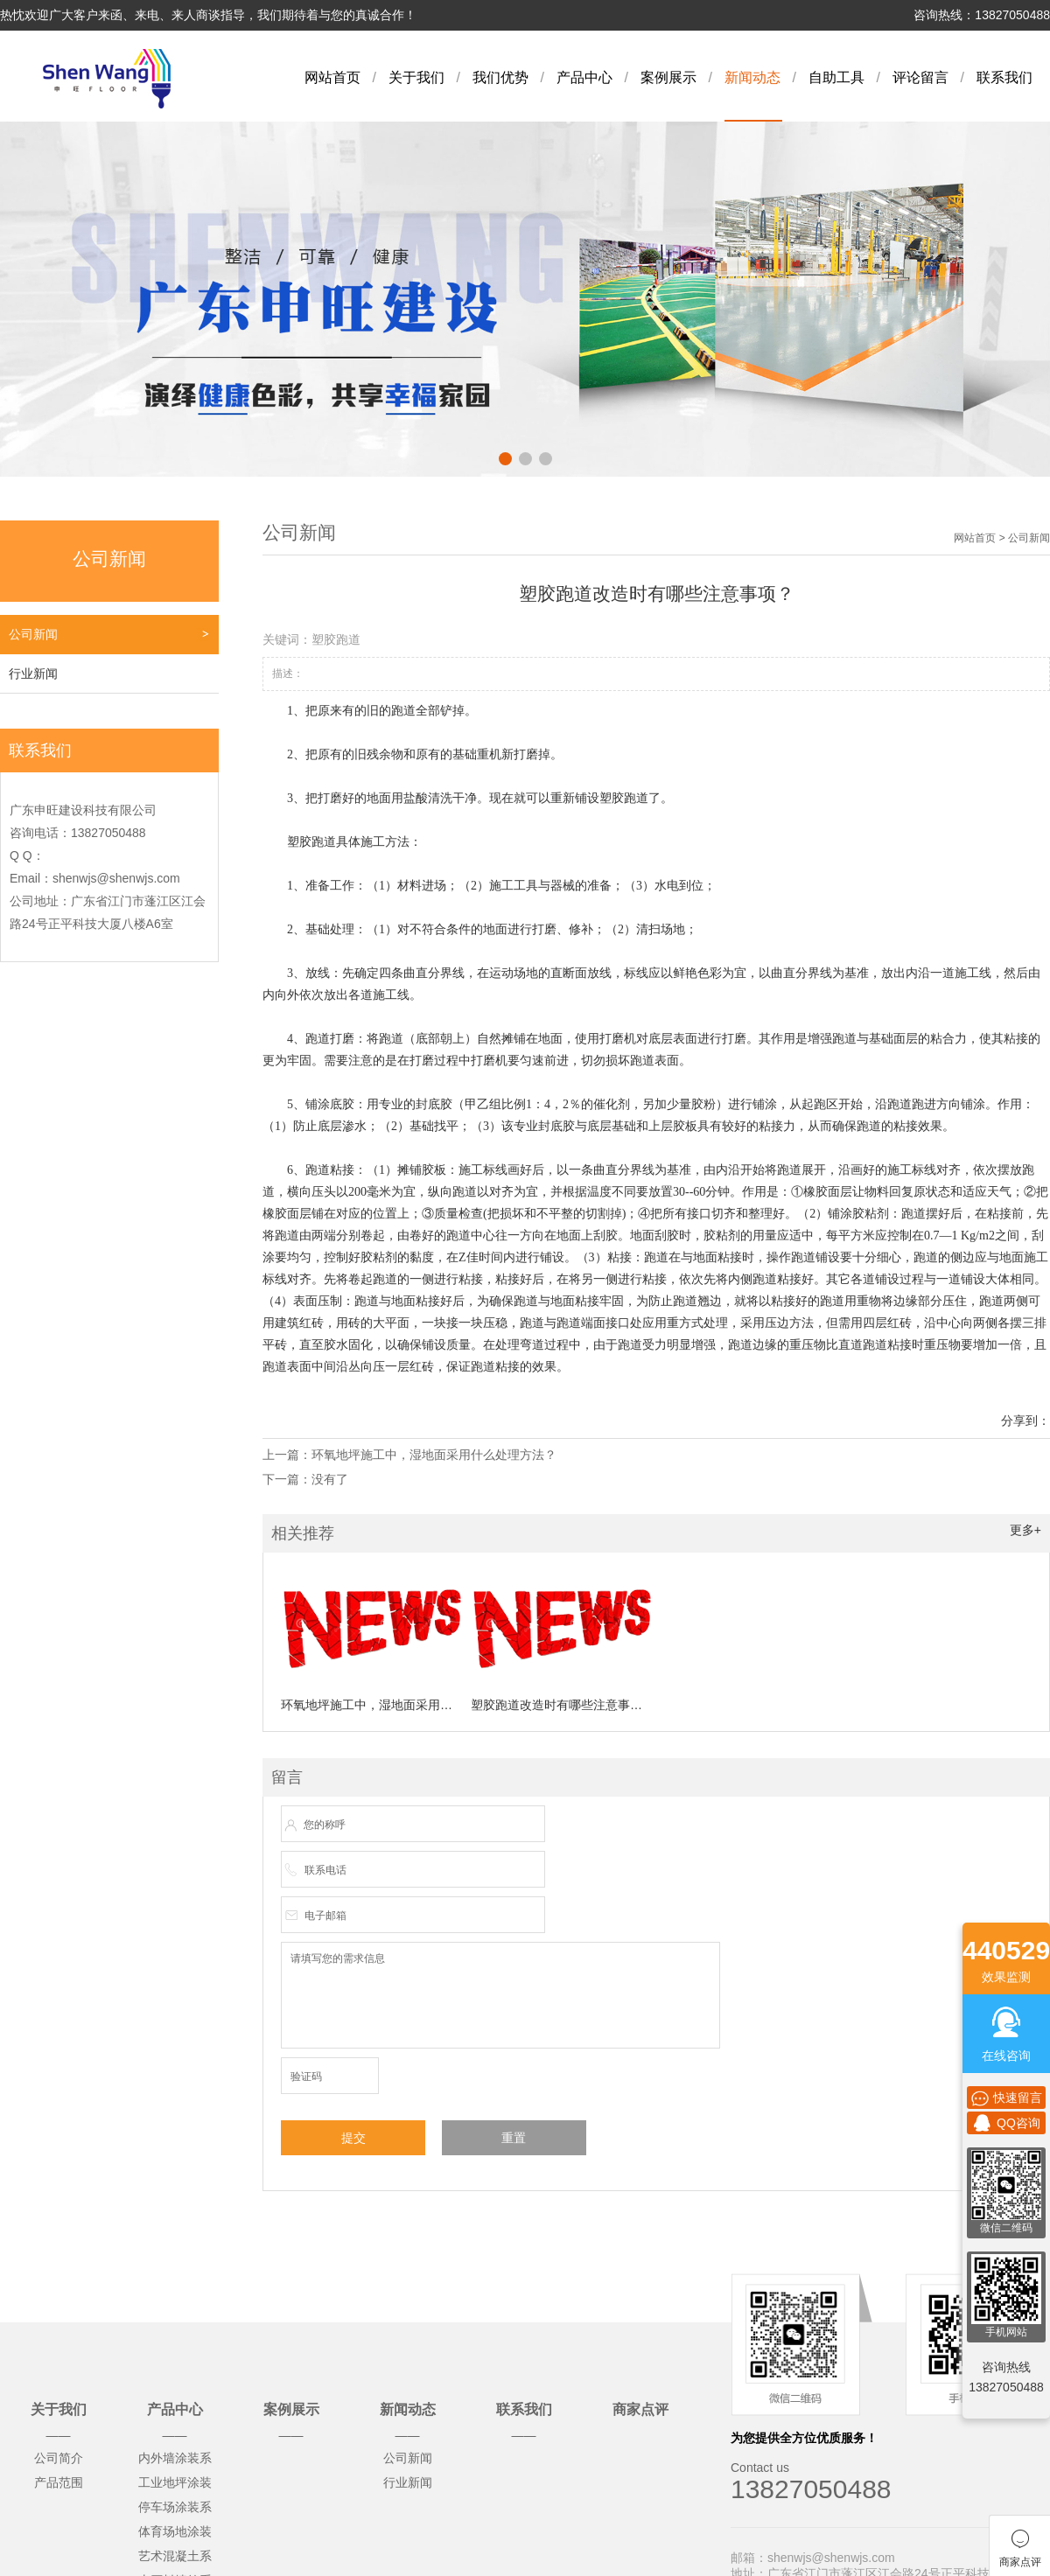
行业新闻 (33, 674)
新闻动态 (752, 77)
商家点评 (640, 2409)
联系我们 (1004, 77)
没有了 (330, 1479)
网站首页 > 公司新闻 (1002, 538)
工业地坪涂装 (175, 2482)
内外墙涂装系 (175, 2458)
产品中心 (584, 77)
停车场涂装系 (175, 2507)
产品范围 (58, 2482)
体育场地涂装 (175, 2531)
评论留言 (920, 77)
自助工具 (836, 77)
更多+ (1025, 1530)
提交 (353, 2138)
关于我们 (416, 77)
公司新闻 (33, 634)
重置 (513, 2138)
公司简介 (58, 2458)
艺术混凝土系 (175, 2556)
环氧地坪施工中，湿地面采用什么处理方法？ (434, 1455)
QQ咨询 (1006, 2123)
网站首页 (332, 77)
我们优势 (500, 77)
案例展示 (668, 77)
